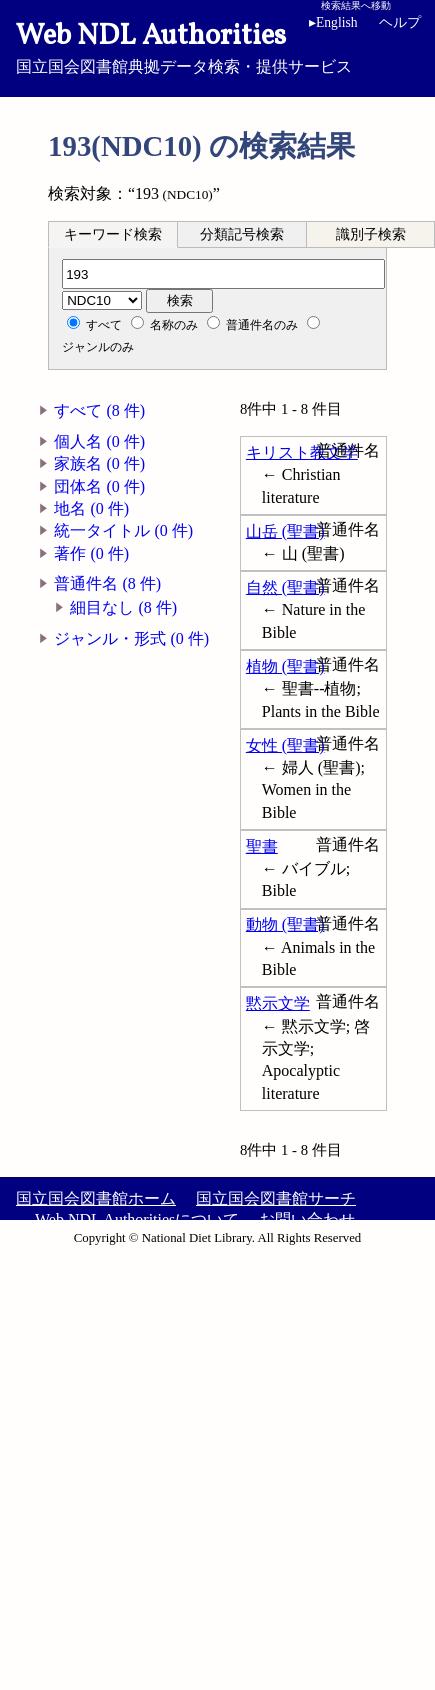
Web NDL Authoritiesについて (137, 1219)
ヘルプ (400, 22)
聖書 (262, 846)
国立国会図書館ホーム (96, 1198)
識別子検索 (371, 234)
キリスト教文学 (302, 452)
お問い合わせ (307, 1219)
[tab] (113, 234)
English (333, 22)
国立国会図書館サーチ (276, 1198)
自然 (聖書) (285, 587)
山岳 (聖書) (285, 531)
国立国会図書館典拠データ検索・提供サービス (217, 46)
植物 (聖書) (285, 666)
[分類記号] (223, 274)
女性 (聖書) (285, 745)
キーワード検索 (113, 234)
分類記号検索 (242, 234)
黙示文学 (278, 1003)
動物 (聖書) (285, 924)
